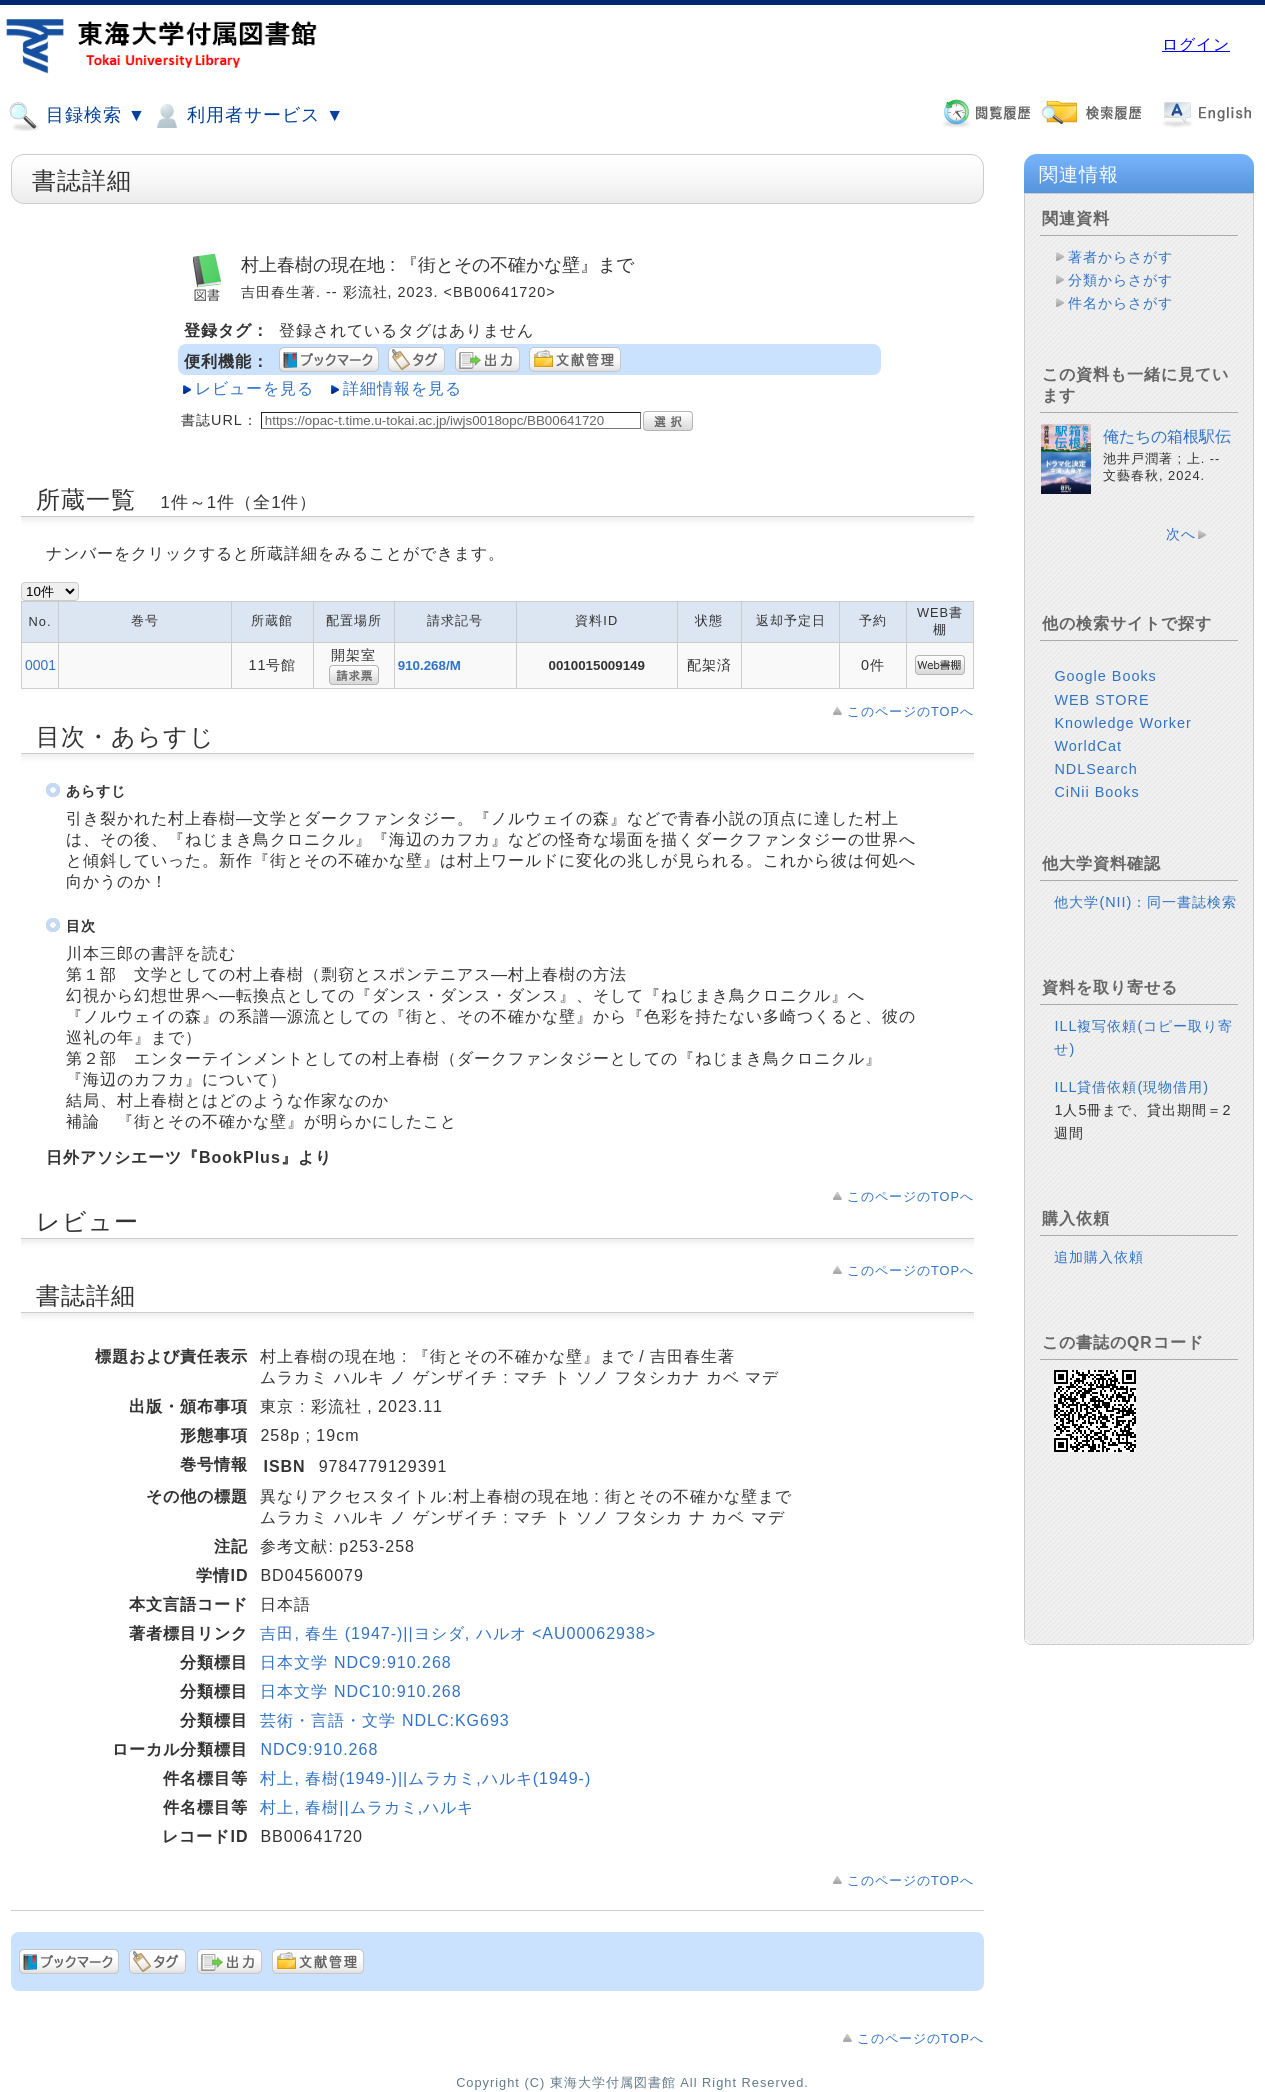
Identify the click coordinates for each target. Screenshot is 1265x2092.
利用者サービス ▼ (247, 116)
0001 (40, 665)
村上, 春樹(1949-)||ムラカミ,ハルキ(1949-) (425, 1778)
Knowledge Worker (1122, 723)
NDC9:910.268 (319, 1749)
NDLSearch (1095, 769)
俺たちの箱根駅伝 (1167, 436)
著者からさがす (1120, 257)
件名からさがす (1120, 303)
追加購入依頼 (1099, 1257)
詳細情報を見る (402, 388)
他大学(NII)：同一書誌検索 (1145, 902)
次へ (1181, 534)
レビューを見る (254, 388)
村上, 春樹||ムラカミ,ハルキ (367, 1807)
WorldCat (1088, 746)
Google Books (1105, 676)
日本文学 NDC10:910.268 (360, 1691)
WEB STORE (1101, 700)
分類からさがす (1120, 280)
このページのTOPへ (910, 711)
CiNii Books (1096, 792)
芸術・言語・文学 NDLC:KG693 (384, 1720)
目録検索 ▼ (77, 116)
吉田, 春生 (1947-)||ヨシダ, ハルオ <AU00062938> (458, 1633)
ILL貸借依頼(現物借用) (1131, 1087)
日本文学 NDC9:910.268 (355, 1662)
